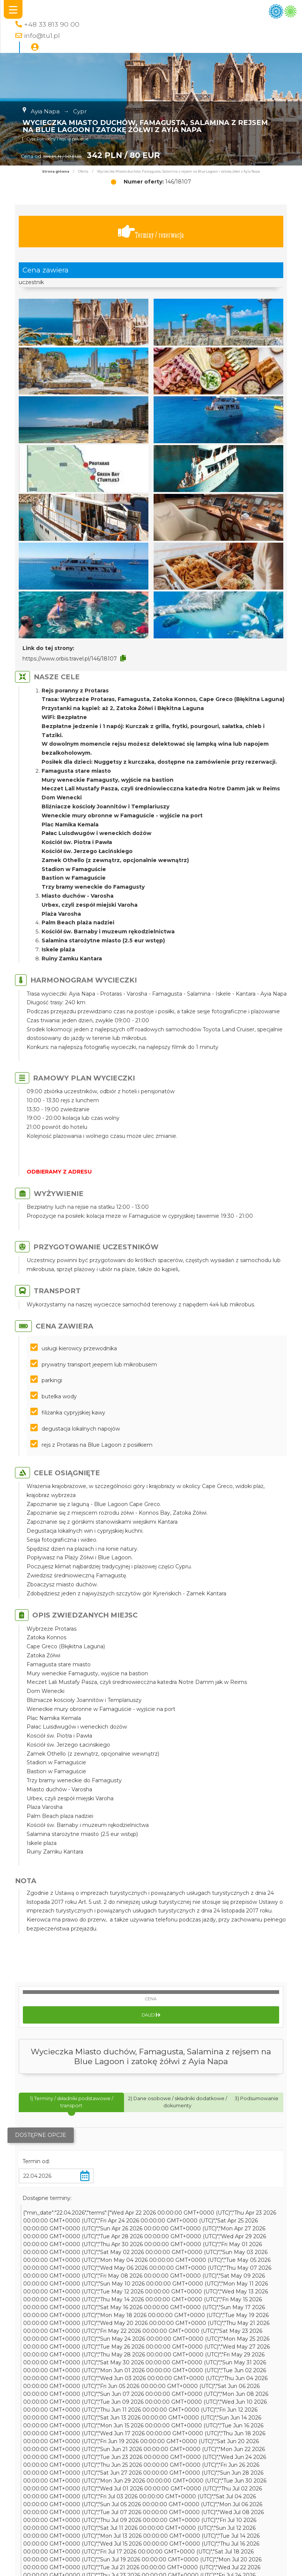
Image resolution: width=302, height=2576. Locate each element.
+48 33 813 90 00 (51, 24)
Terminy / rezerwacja (151, 231)
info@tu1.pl (42, 35)
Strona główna (55, 171)
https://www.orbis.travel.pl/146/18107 (69, 658)
